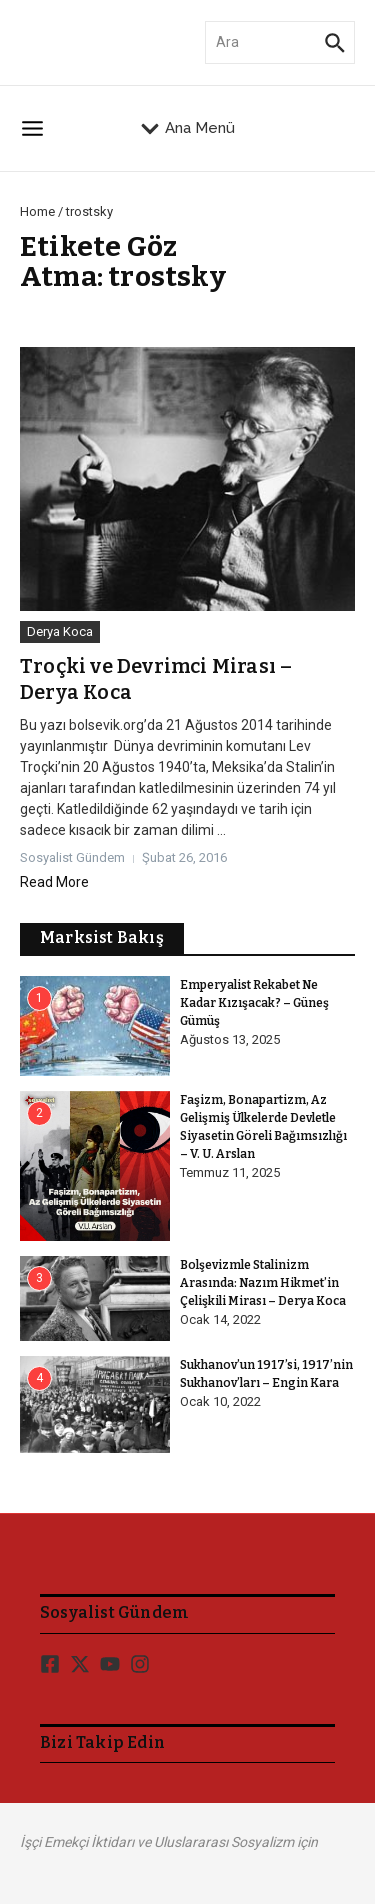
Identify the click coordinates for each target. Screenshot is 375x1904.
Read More (54, 882)
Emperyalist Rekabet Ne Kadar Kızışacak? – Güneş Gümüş (254, 1003)
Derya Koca (60, 631)
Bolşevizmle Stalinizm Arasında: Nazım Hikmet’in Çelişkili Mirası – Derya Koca (263, 1283)
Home (37, 211)
